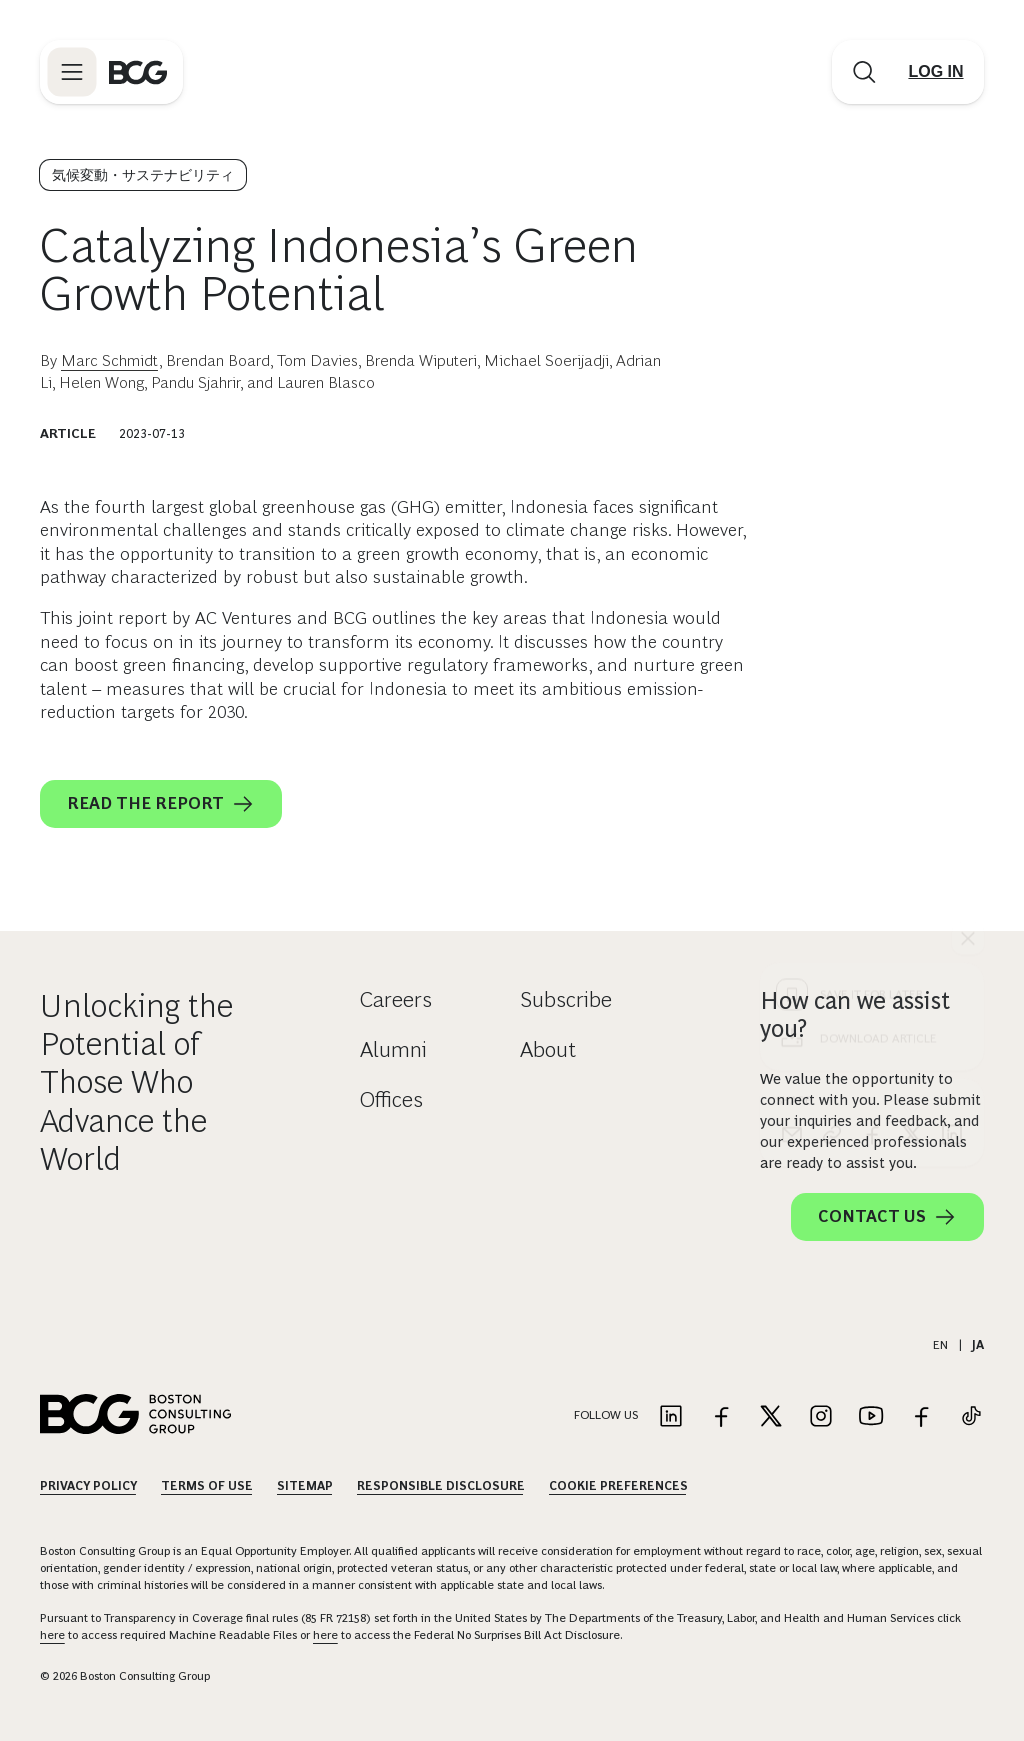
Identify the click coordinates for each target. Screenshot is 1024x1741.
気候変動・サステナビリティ (143, 175)
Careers (396, 999)
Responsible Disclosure (441, 1486)
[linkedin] (952, 772)
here (52, 1635)
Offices (391, 1099)
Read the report (161, 804)
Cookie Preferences (618, 1486)
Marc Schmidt (110, 360)
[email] (792, 772)
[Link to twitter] (771, 1417)
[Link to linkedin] (671, 1417)
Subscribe (566, 999)
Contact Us (887, 1217)
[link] (832, 772)
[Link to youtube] (871, 1417)
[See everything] (968, 576)
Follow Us (606, 1415)
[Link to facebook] (721, 1417)
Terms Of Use (207, 1486)
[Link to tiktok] (971, 1417)
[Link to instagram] (821, 1417)
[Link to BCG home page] (138, 72)
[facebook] (872, 772)
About (548, 1049)
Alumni (393, 1049)
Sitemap (305, 1486)
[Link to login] (936, 72)
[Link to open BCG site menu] (72, 72)
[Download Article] (872, 676)
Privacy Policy (88, 1486)
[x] (912, 772)
